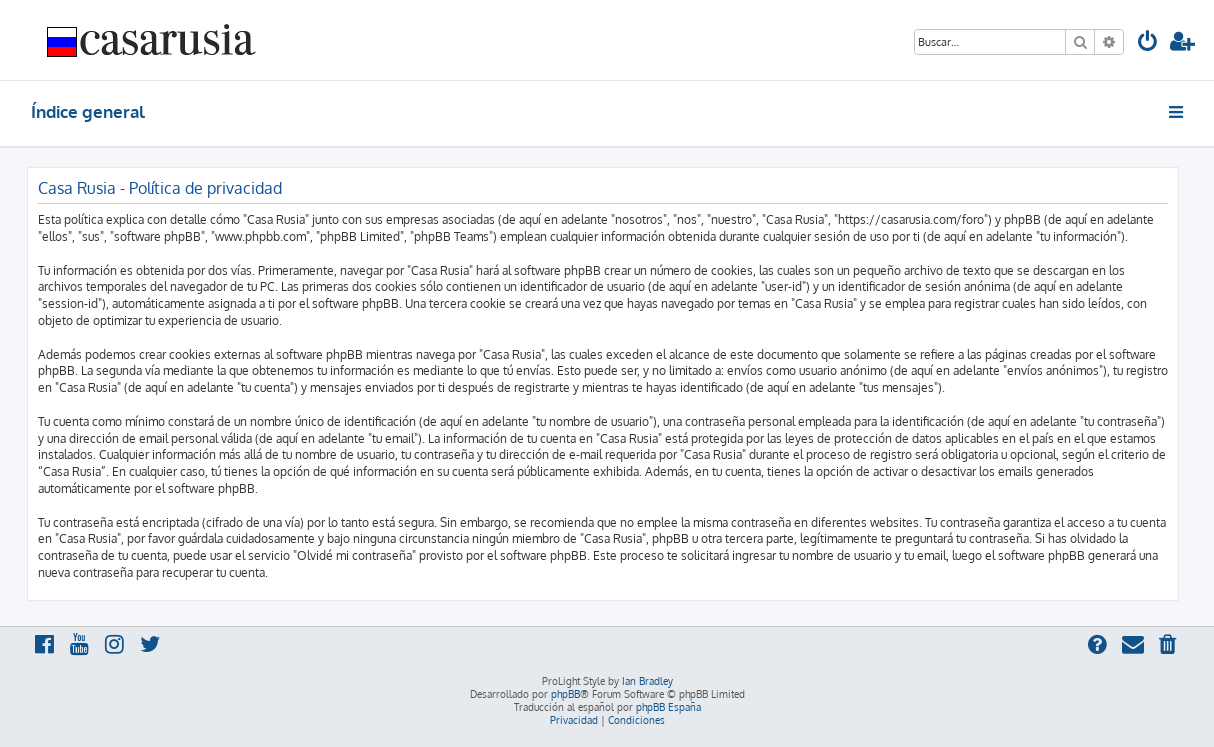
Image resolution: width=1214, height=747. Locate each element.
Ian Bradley (647, 681)
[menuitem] (1148, 43)
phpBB (565, 694)
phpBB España (668, 707)
